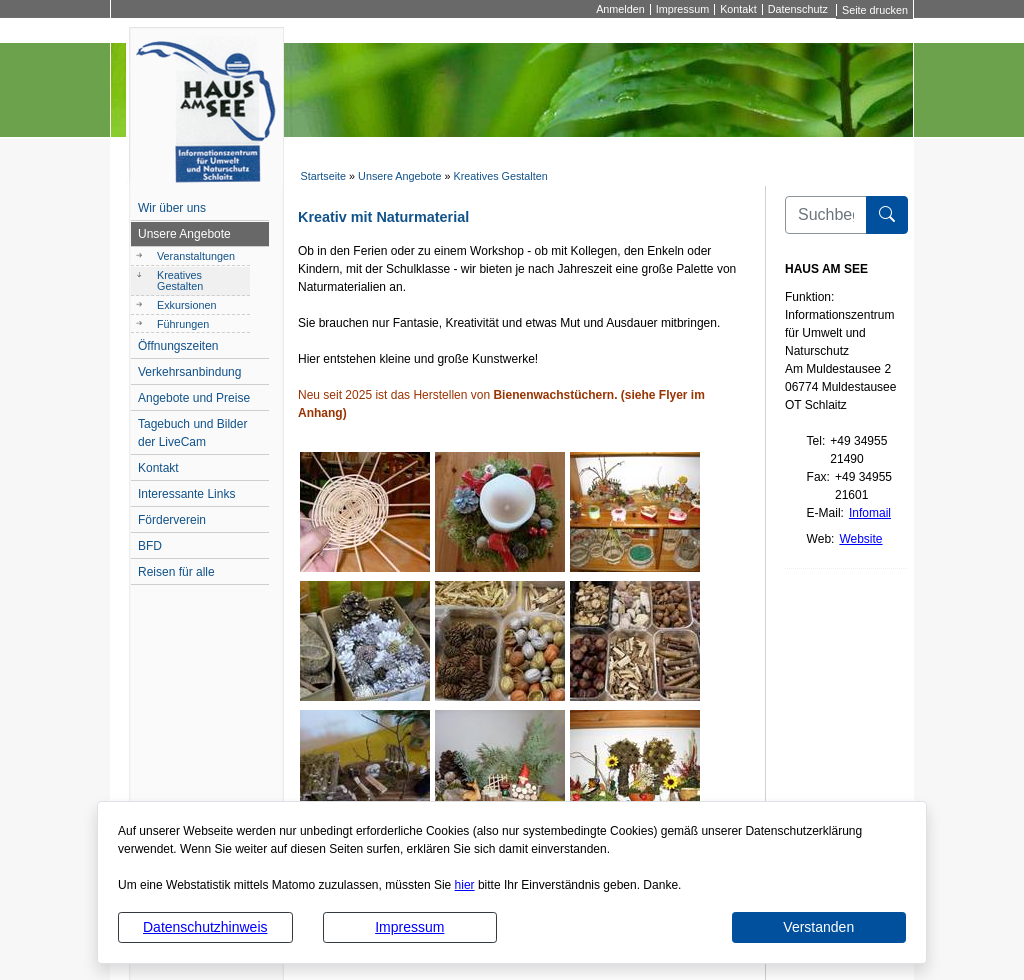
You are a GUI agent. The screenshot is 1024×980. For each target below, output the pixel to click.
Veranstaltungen (196, 256)
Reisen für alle (176, 572)
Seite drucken (875, 10)
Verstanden (818, 927)
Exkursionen (186, 305)
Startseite (323, 176)
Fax (817, 477)
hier (465, 885)
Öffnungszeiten (178, 346)
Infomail (870, 513)
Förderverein (172, 520)
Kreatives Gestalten (501, 176)
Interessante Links (186, 494)
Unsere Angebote (399, 176)
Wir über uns (172, 208)
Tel (814, 441)
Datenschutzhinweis (205, 927)
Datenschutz (798, 9)
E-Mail (824, 513)
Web (819, 539)
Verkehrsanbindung (189, 372)
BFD (150, 546)
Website (860, 539)
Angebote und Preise (194, 398)
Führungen (183, 324)
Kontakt (738, 9)
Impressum (409, 927)
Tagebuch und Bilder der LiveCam (192, 433)
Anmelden (620, 9)
